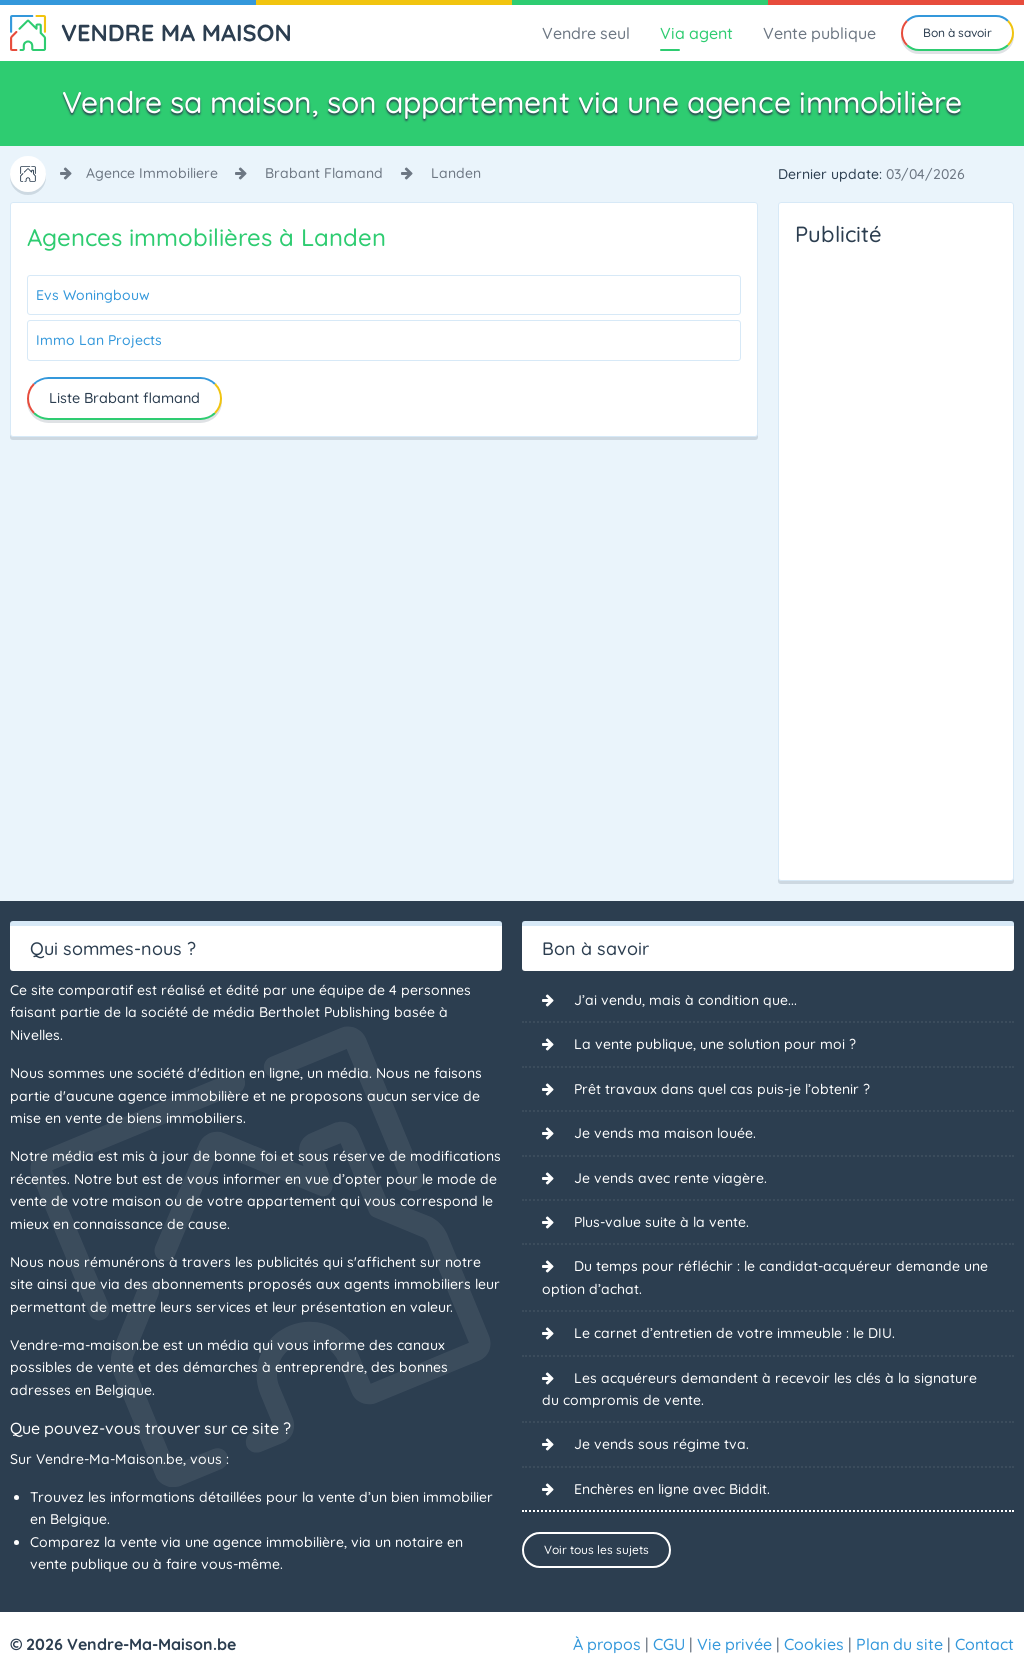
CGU (669, 1644)
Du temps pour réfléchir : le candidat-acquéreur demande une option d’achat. (765, 1277)
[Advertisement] (875, 558)
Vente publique (819, 33)
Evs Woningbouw (93, 295)
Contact (984, 1644)
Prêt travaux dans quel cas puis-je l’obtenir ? (722, 1089)
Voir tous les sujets (596, 1549)
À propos (607, 1644)
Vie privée (734, 1644)
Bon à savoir (957, 32)
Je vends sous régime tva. (661, 1444)
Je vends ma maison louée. (665, 1133)
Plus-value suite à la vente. (661, 1222)
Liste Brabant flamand (124, 398)
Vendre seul (586, 33)
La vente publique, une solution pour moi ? (715, 1044)
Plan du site (899, 1644)
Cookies (814, 1644)
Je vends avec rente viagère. (670, 1178)
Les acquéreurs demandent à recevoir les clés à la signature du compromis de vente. (759, 1389)
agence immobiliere (152, 173)
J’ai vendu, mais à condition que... (685, 1000)
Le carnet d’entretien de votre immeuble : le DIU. (734, 1333)
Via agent (696, 33)
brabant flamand (324, 173)
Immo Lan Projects (99, 340)
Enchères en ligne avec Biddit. (672, 1489)
